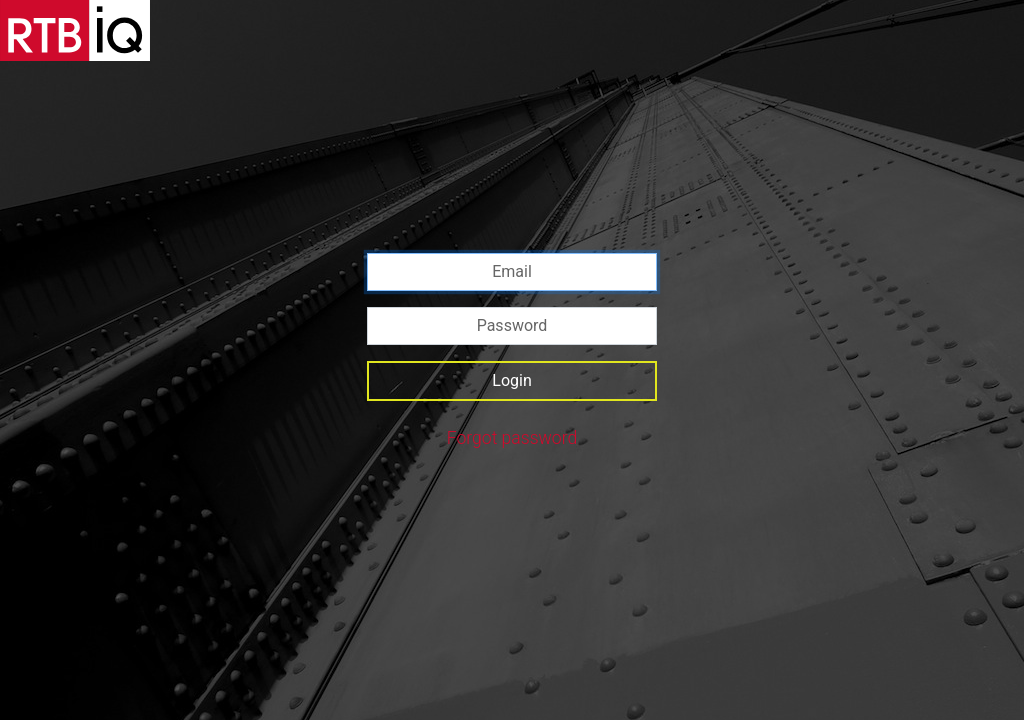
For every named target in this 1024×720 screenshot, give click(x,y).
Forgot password (512, 438)
